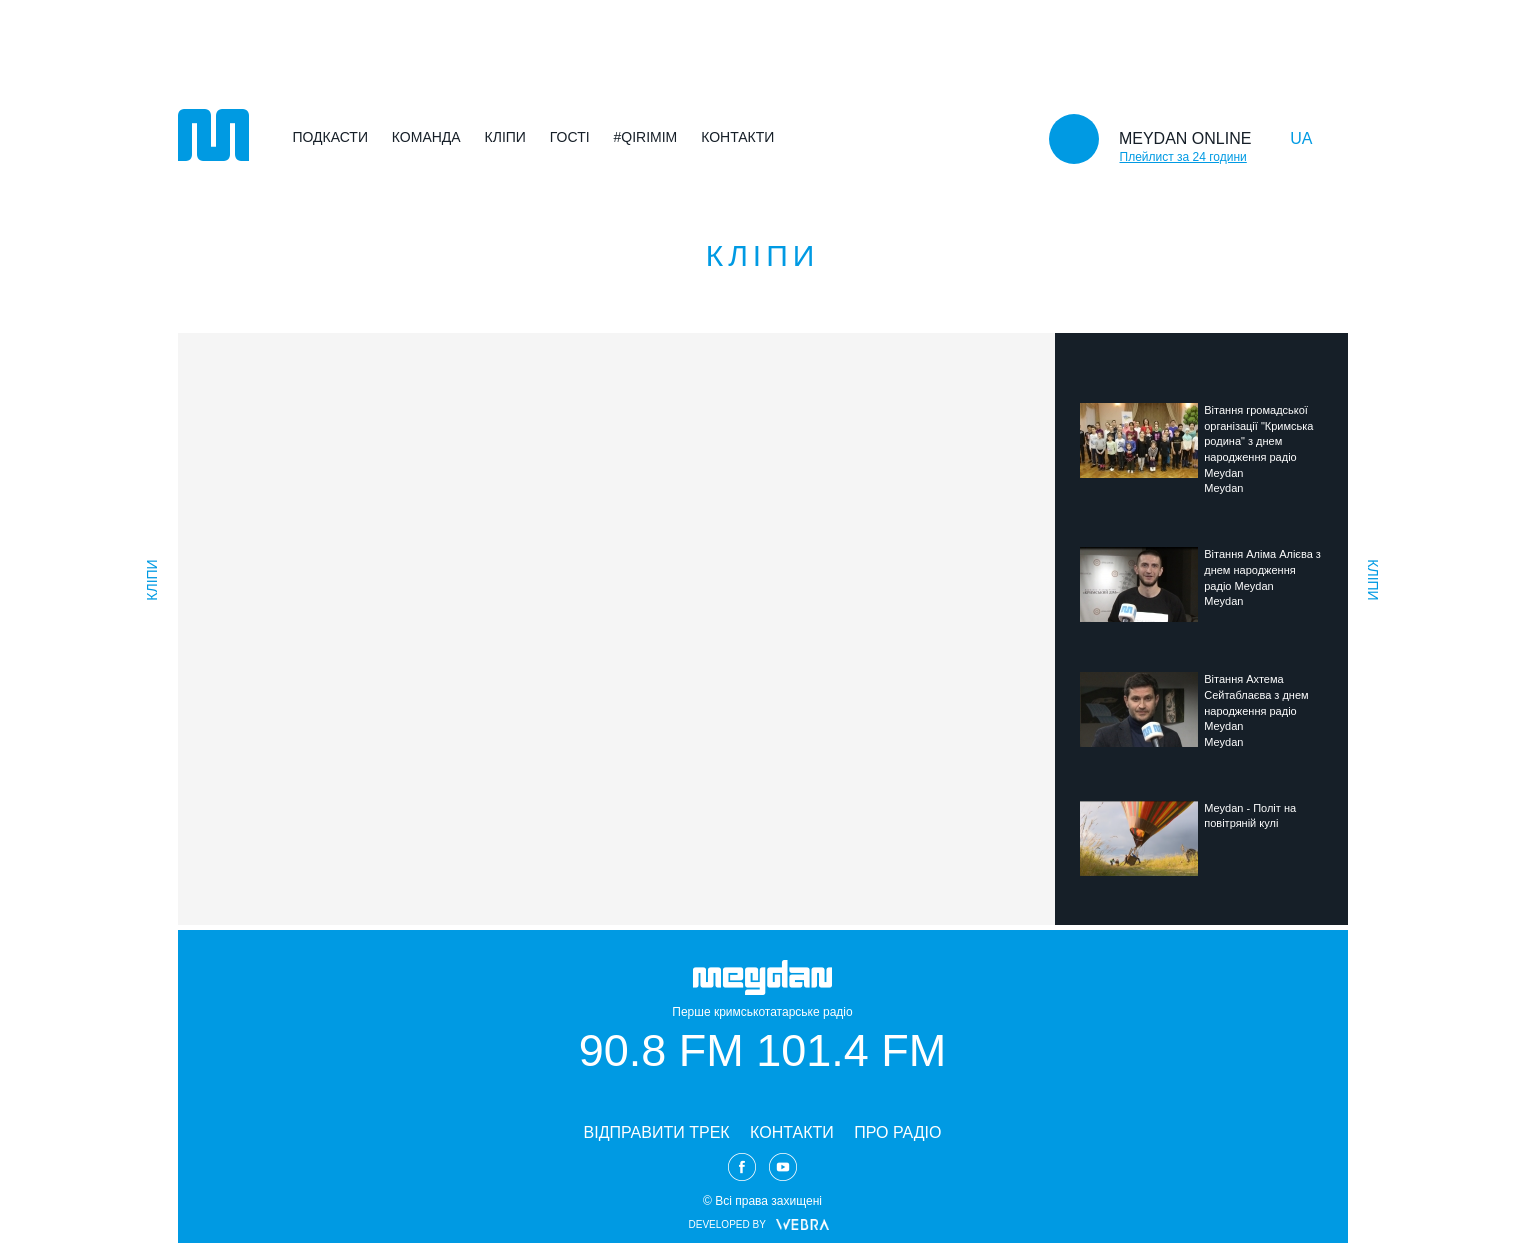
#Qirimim (646, 139)
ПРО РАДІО (897, 1132)
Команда (426, 139)
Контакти (737, 139)
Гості (570, 139)
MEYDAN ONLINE (1185, 139)
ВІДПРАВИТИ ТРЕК (657, 1132)
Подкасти (330, 139)
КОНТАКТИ (792, 1132)
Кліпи (505, 139)
